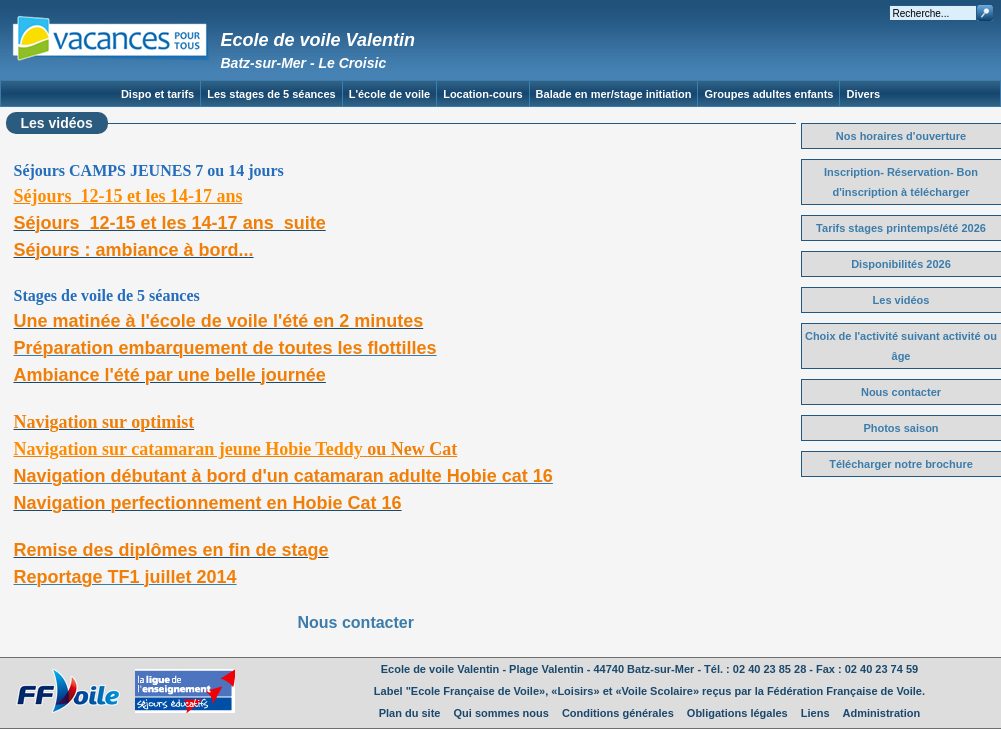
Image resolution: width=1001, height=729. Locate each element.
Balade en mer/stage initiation (614, 94)
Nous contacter (356, 622)
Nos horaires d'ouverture (901, 136)
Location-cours (482, 94)
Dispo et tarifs (157, 94)
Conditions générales (618, 713)
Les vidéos (901, 300)
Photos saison (900, 428)
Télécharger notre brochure (901, 464)
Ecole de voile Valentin (318, 40)
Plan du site (410, 713)
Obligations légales (737, 713)
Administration (882, 713)
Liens (815, 713)
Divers (863, 94)
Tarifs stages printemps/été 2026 (901, 228)
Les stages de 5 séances (271, 94)
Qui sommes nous (501, 713)
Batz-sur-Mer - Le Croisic (304, 63)
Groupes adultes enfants (768, 94)
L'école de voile (389, 94)
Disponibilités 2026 (901, 264)
